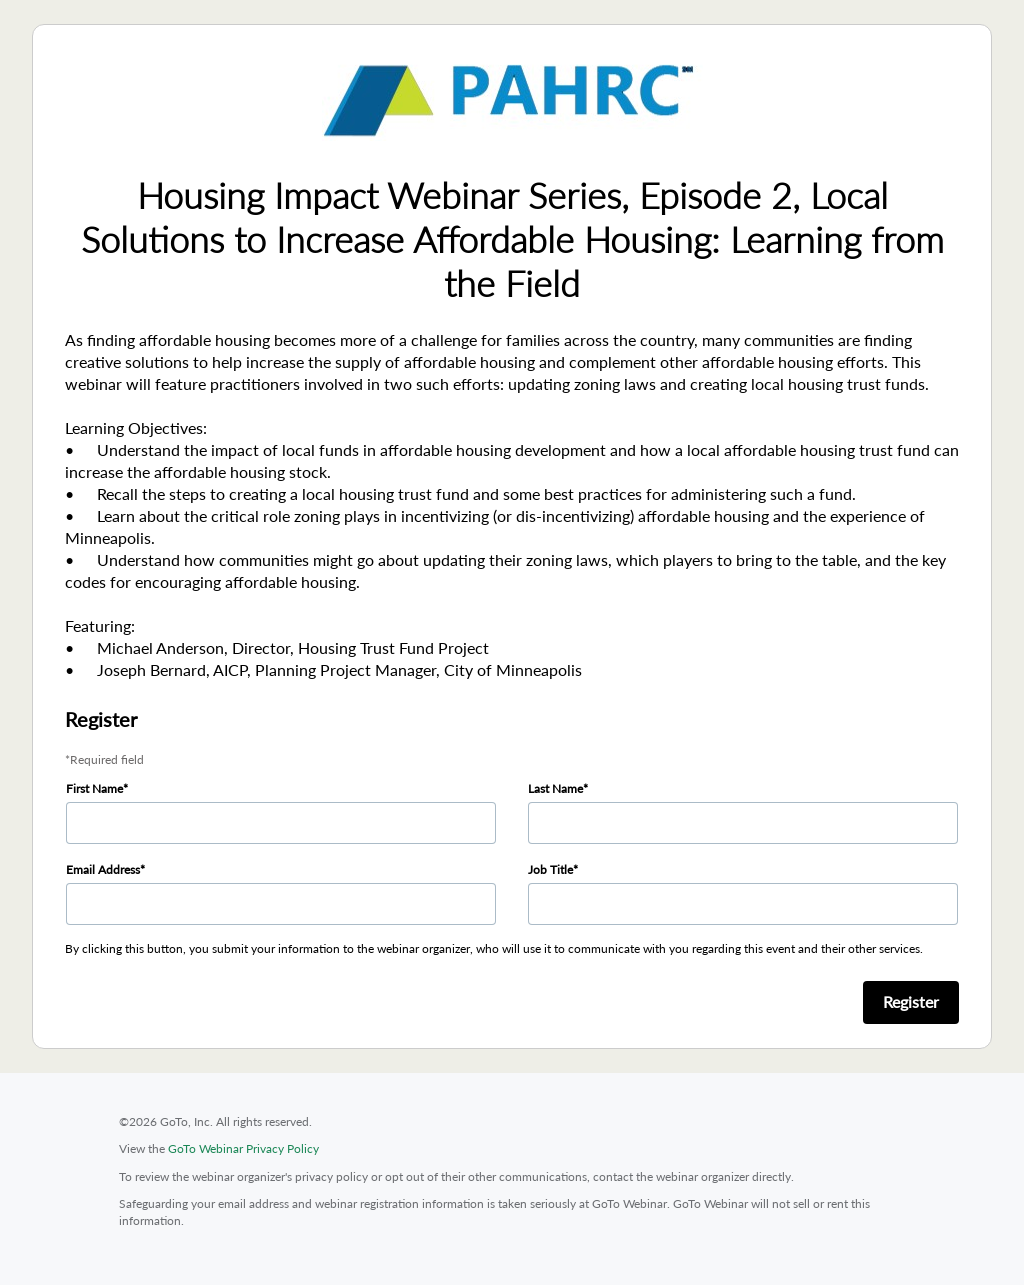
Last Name (555, 788)
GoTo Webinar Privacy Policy (243, 1148)
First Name (94, 788)
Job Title (550, 869)
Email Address (103, 869)
